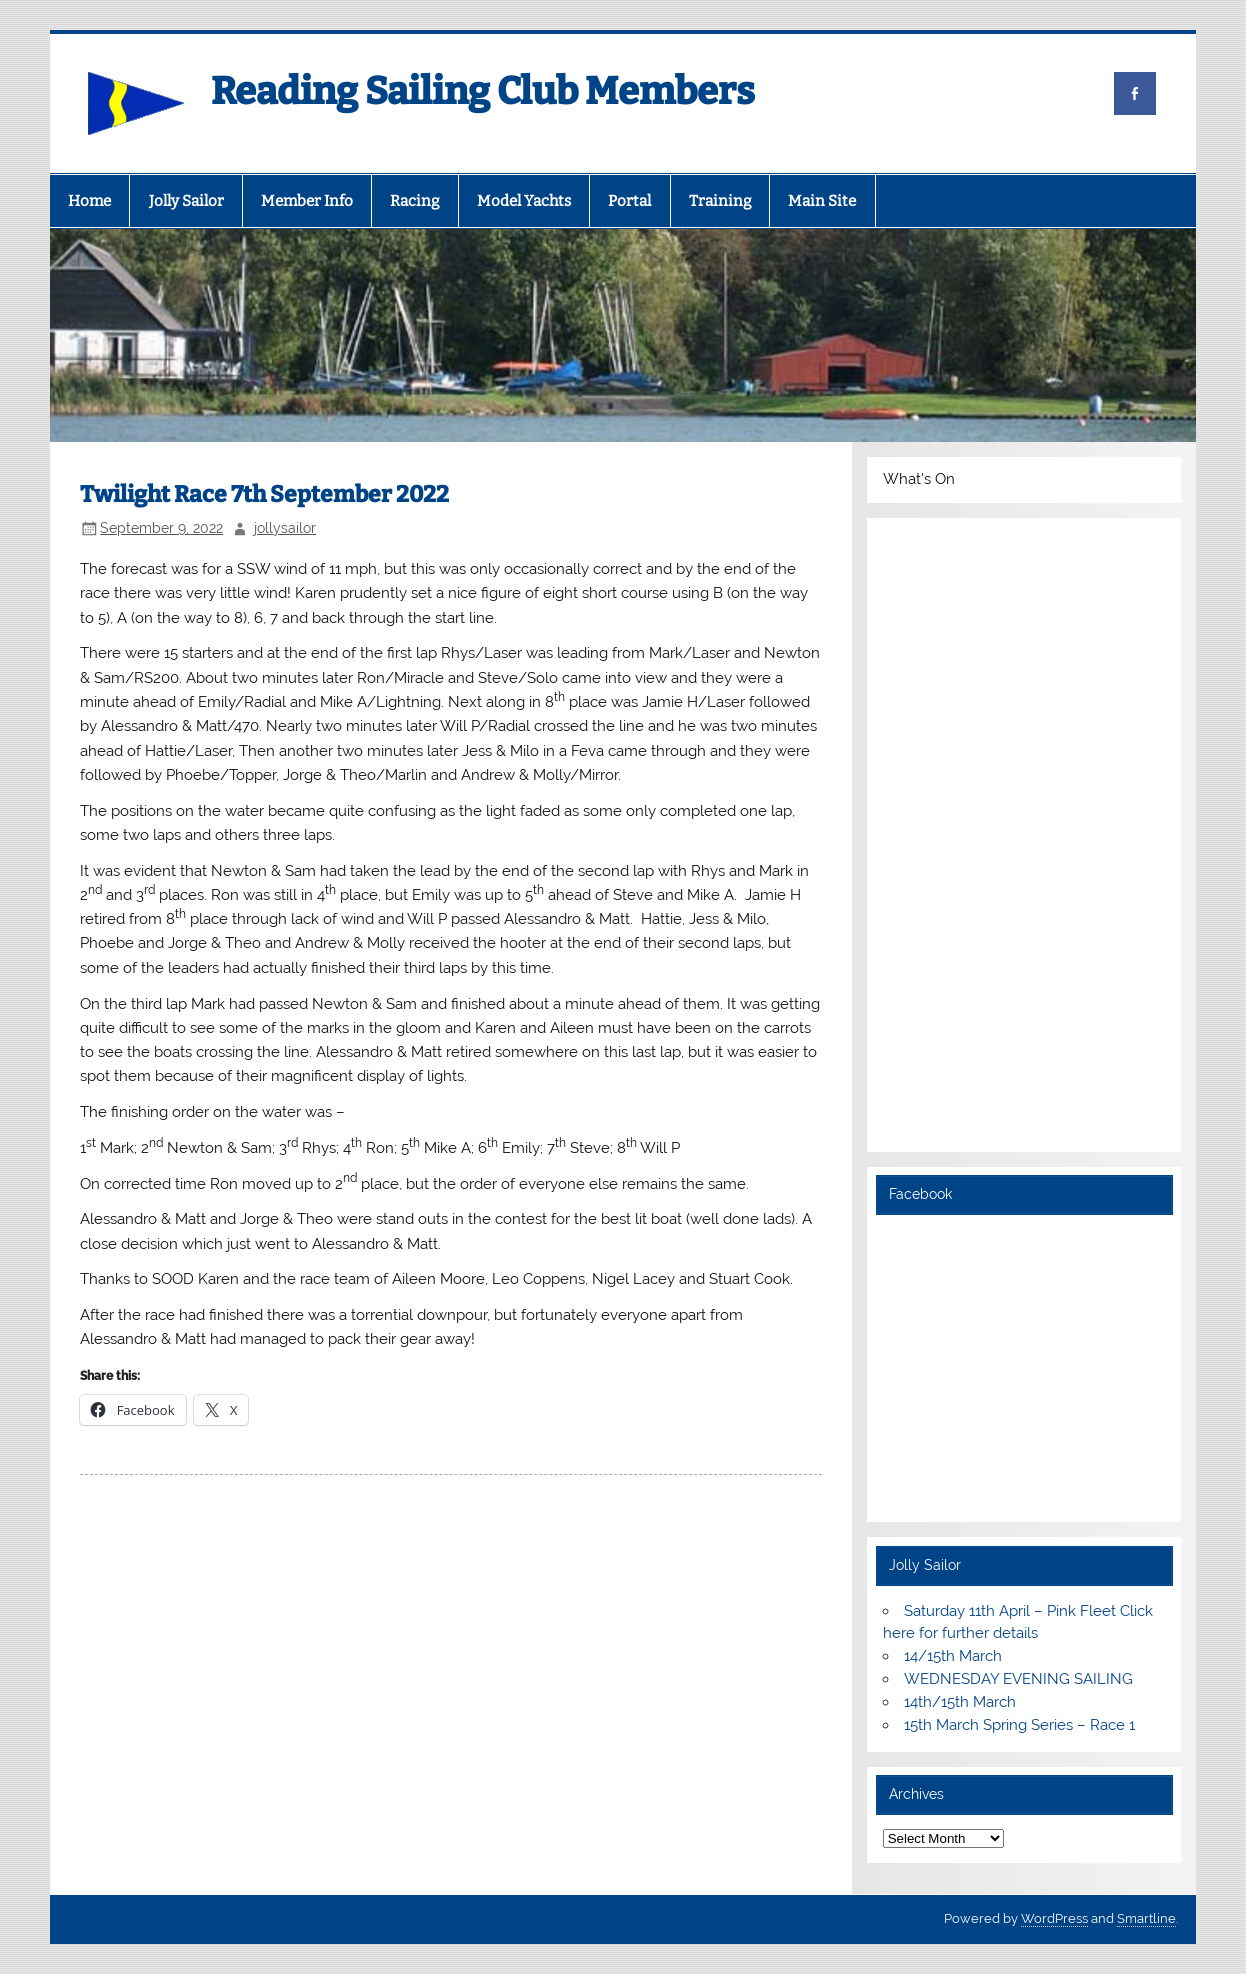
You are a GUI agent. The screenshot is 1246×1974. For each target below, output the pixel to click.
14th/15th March (960, 1702)
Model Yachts (524, 201)
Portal (629, 201)
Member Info (307, 201)
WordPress (1054, 1918)
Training (720, 201)
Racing (414, 201)
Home (89, 201)
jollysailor (285, 528)
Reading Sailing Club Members (483, 91)
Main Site (822, 201)
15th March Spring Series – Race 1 (1019, 1725)
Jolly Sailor (186, 201)
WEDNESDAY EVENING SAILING (1018, 1679)
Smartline (1146, 1918)
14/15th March (953, 1656)
